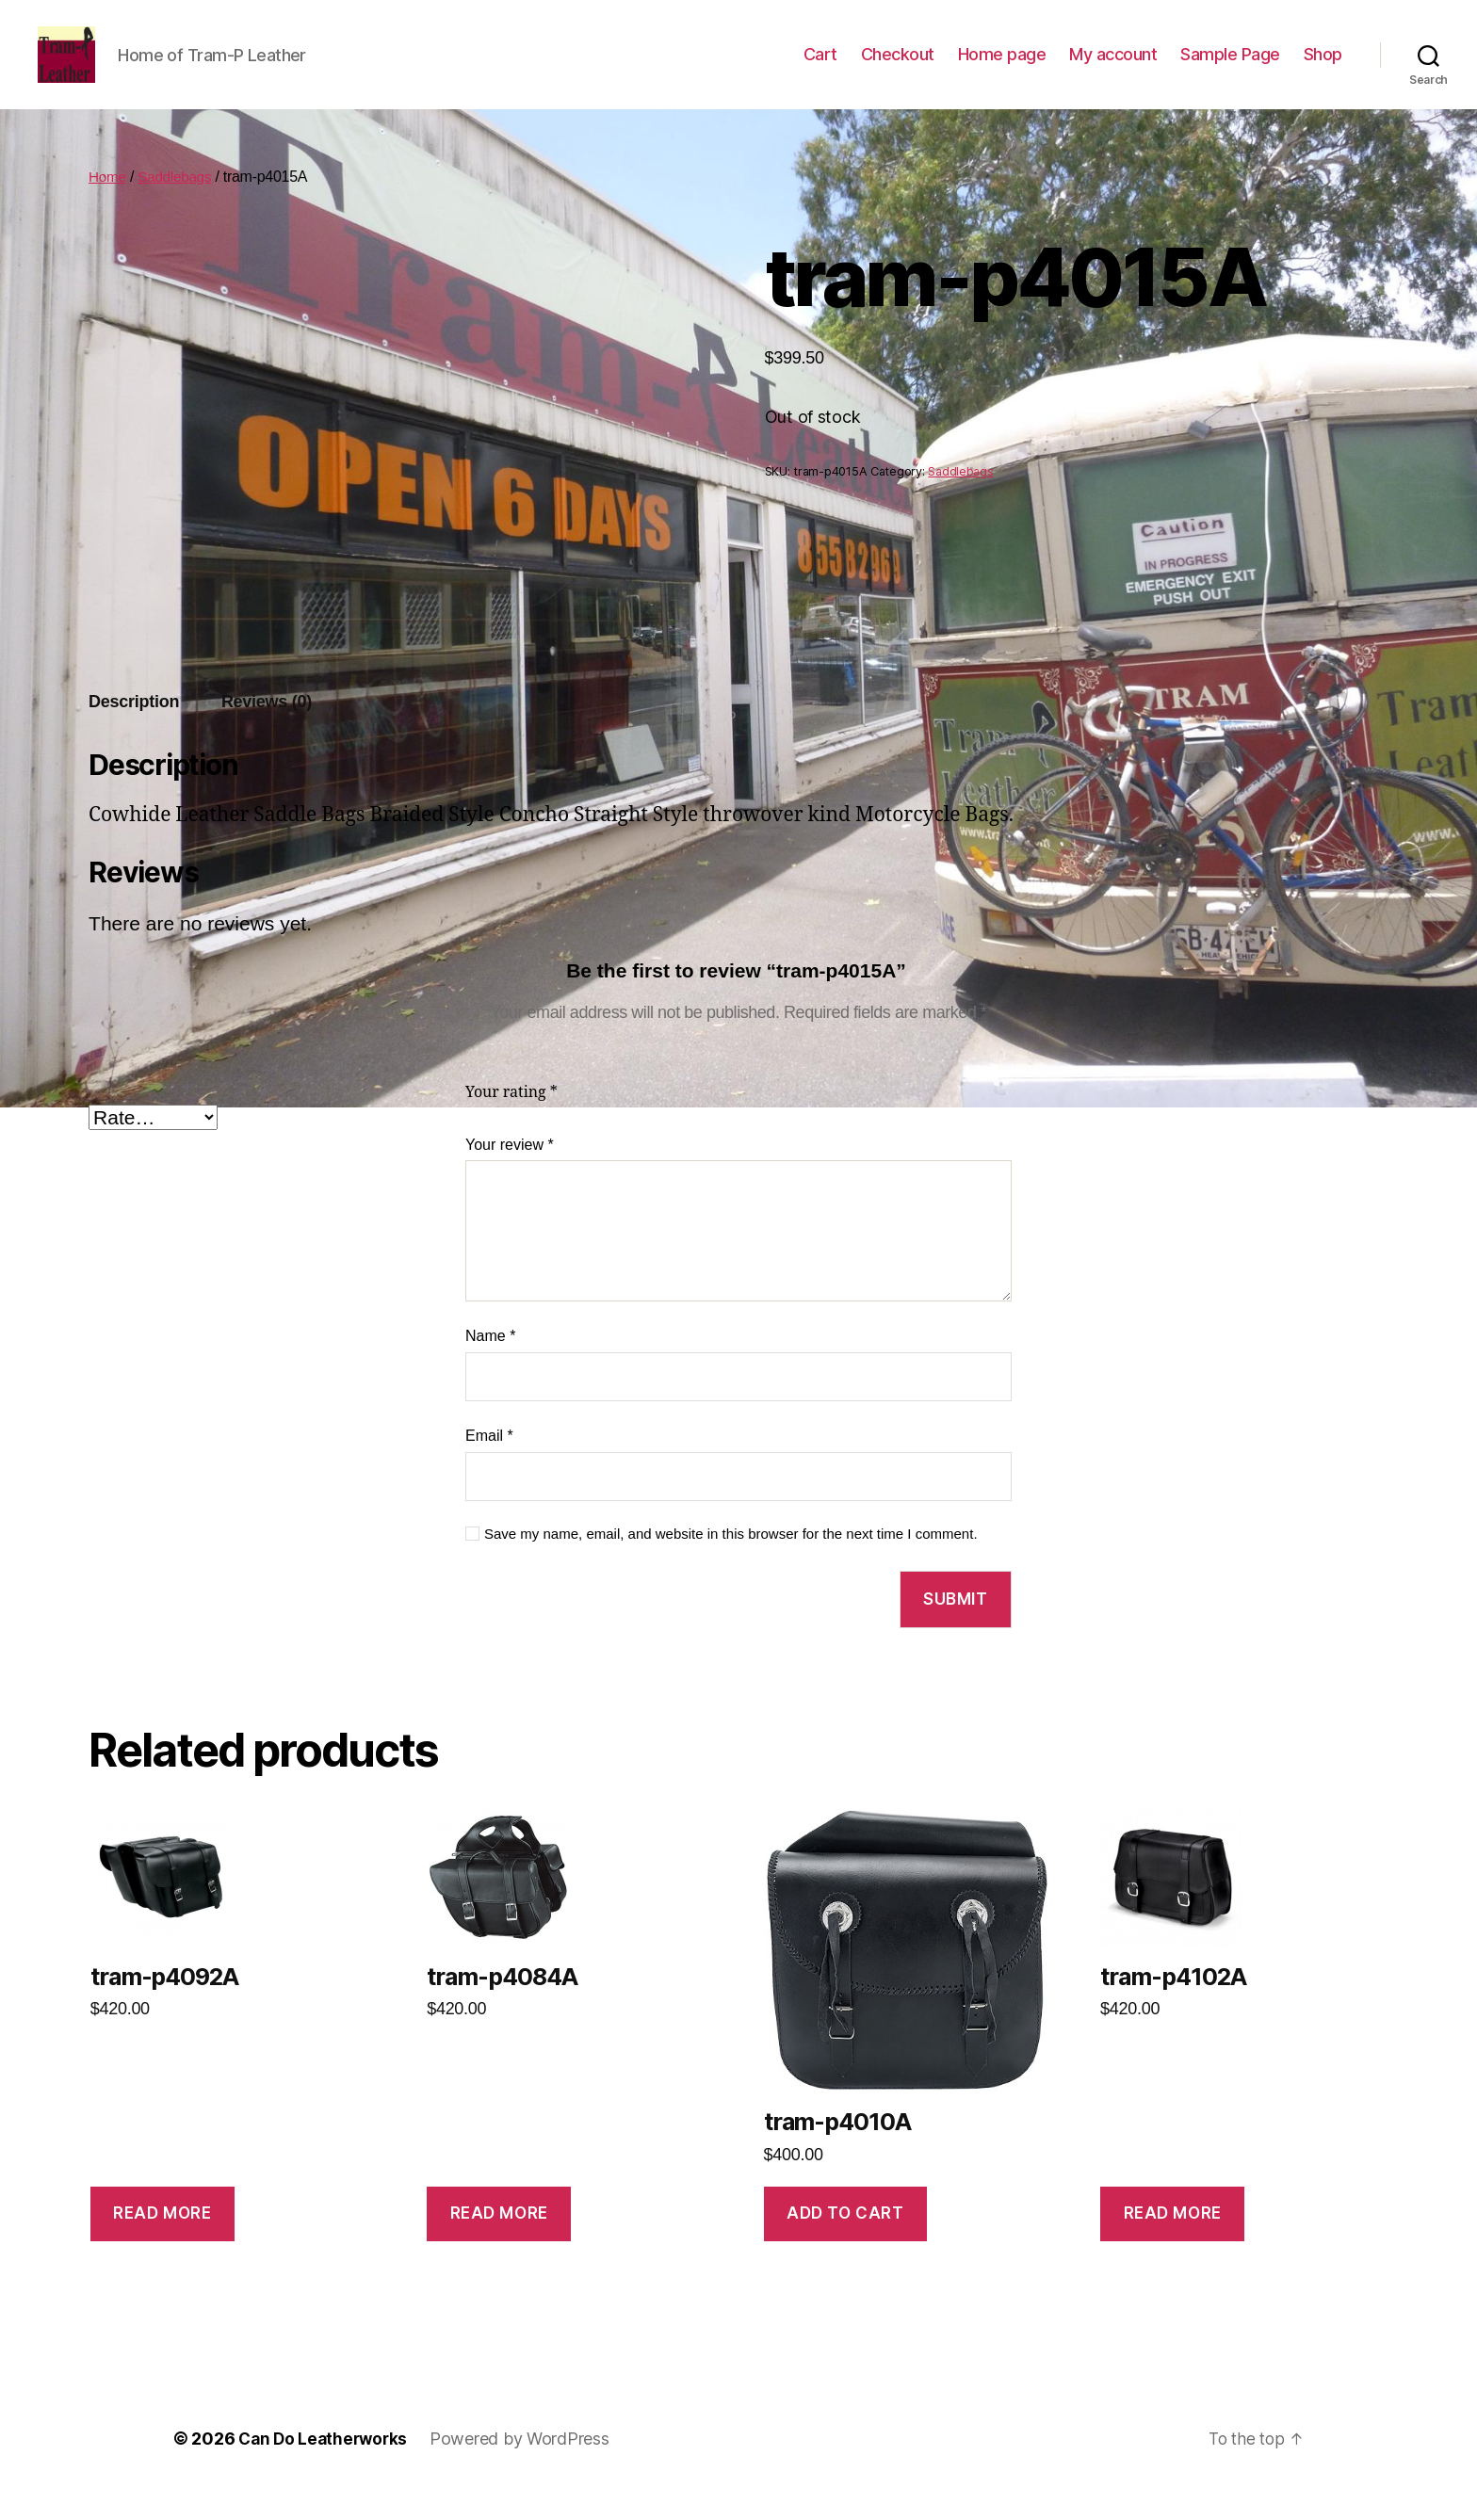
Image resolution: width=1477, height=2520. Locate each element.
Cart (820, 68)
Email (489, 1464)
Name (490, 1364)
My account (1113, 68)
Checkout (897, 68)
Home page (1002, 68)
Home (108, 205)
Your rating (511, 1120)
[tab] (134, 730)
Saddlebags (178, 205)
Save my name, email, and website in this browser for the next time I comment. (731, 1562)
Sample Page (1230, 68)
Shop (1323, 68)
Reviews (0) (266, 729)
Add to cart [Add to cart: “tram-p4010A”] (845, 2241)
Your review (509, 1173)
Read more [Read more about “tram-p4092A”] (162, 2241)
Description (134, 729)
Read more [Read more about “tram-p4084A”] (499, 2241)
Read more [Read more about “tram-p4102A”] (1173, 2241)
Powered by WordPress (526, 2467)
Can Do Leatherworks (326, 2467)
